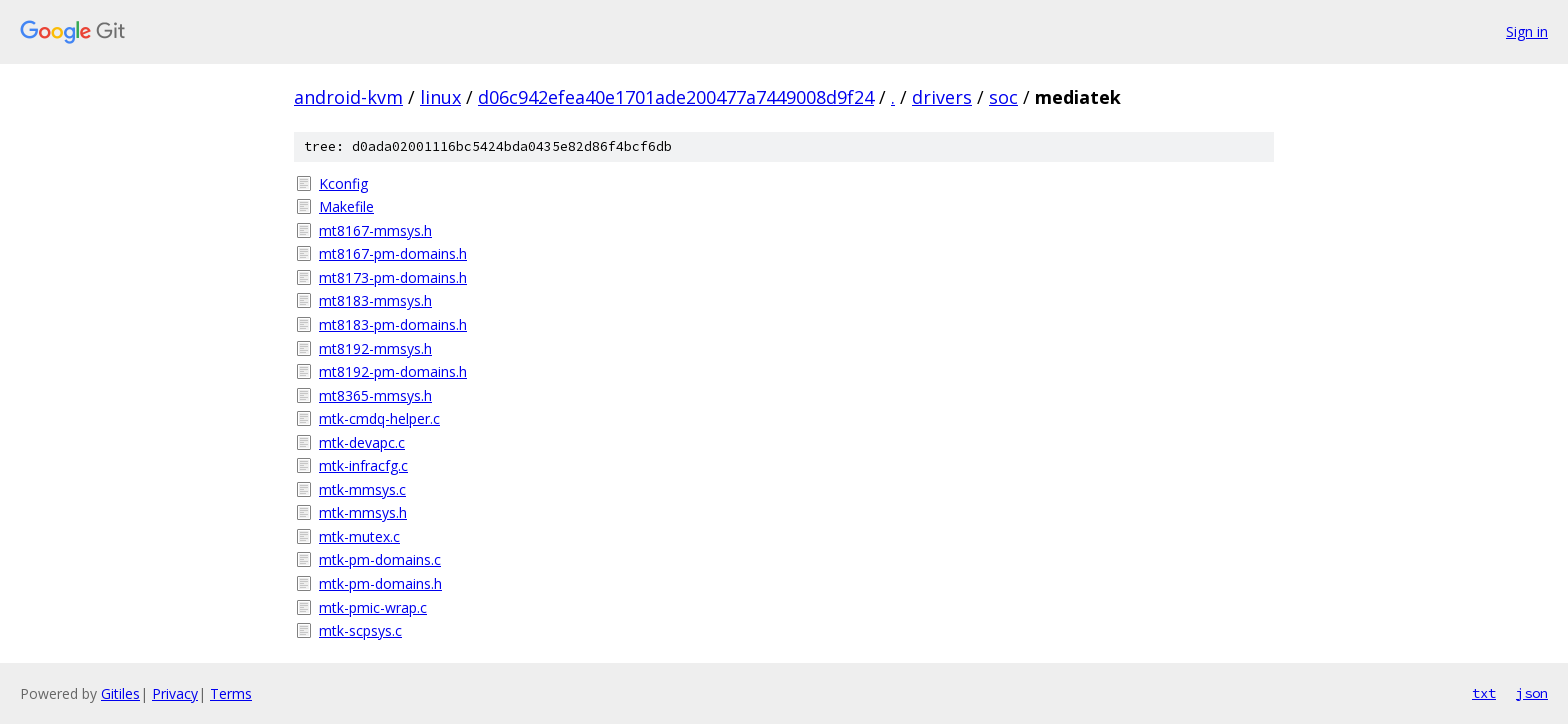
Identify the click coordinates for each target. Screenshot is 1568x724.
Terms (231, 693)
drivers (942, 97)
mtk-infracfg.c (363, 465)
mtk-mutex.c (359, 536)
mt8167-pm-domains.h (393, 253)
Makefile (346, 206)
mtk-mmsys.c (362, 489)
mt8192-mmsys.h (375, 348)
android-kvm (348, 97)
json (1532, 693)
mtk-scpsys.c (360, 630)
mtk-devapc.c (362, 442)
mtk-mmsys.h (363, 512)
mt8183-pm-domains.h (393, 324)
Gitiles (120, 693)
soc (1003, 97)
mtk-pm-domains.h (380, 583)
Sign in (1527, 31)
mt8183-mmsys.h (375, 300)
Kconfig (343, 183)
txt (1484, 693)
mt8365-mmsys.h (375, 395)
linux (440, 97)
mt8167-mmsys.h (375, 230)
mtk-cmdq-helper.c (379, 418)
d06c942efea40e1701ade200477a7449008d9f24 (676, 97)
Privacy (175, 693)
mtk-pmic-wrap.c (373, 607)
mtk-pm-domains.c (380, 559)
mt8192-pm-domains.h (393, 371)
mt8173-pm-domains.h (393, 277)
